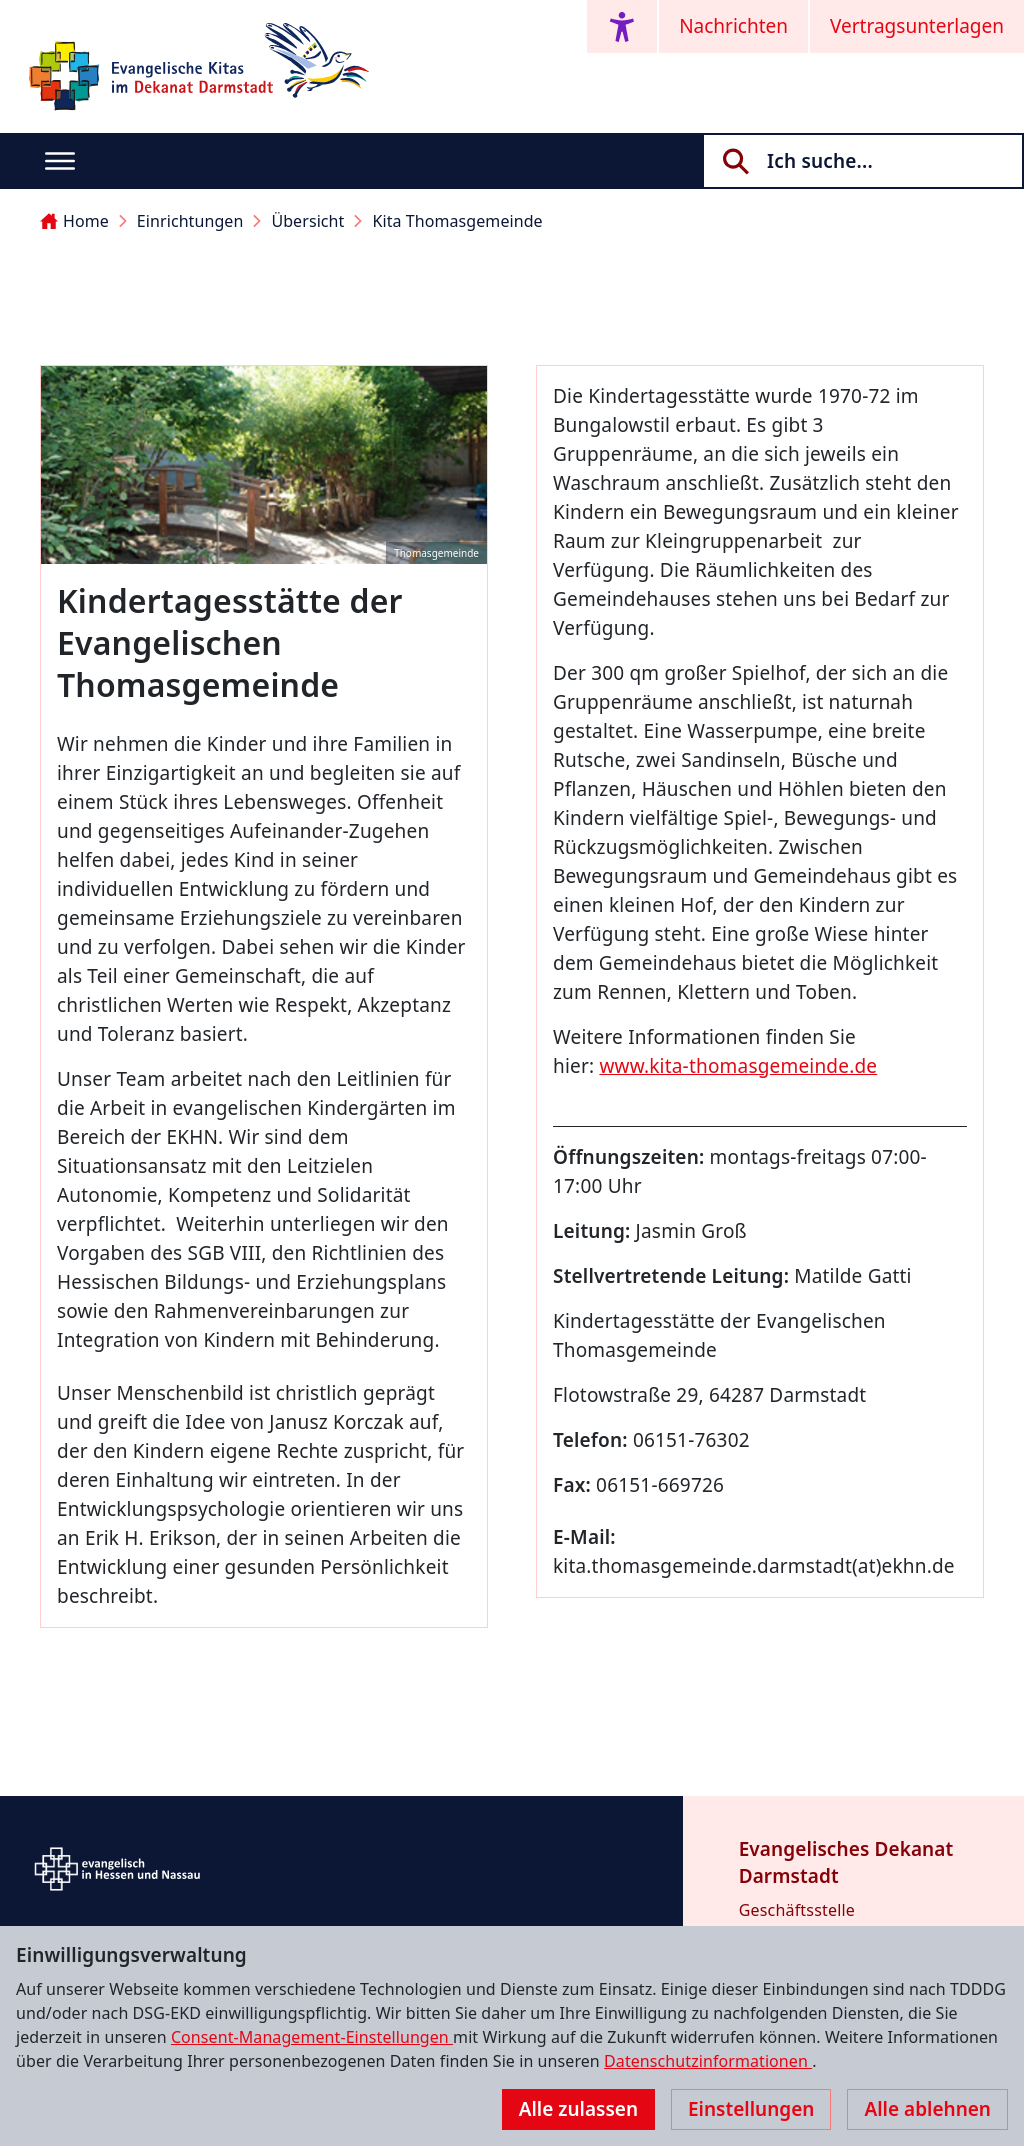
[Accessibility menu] (622, 26)
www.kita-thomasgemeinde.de (738, 1066)
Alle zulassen (578, 2109)
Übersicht (307, 221)
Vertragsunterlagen (917, 26)
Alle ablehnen (927, 2109)
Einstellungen (751, 2109)
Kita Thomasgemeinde (457, 221)
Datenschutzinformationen (708, 2061)
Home (74, 221)
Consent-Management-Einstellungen (312, 2037)
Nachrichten (733, 26)
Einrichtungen (190, 221)
